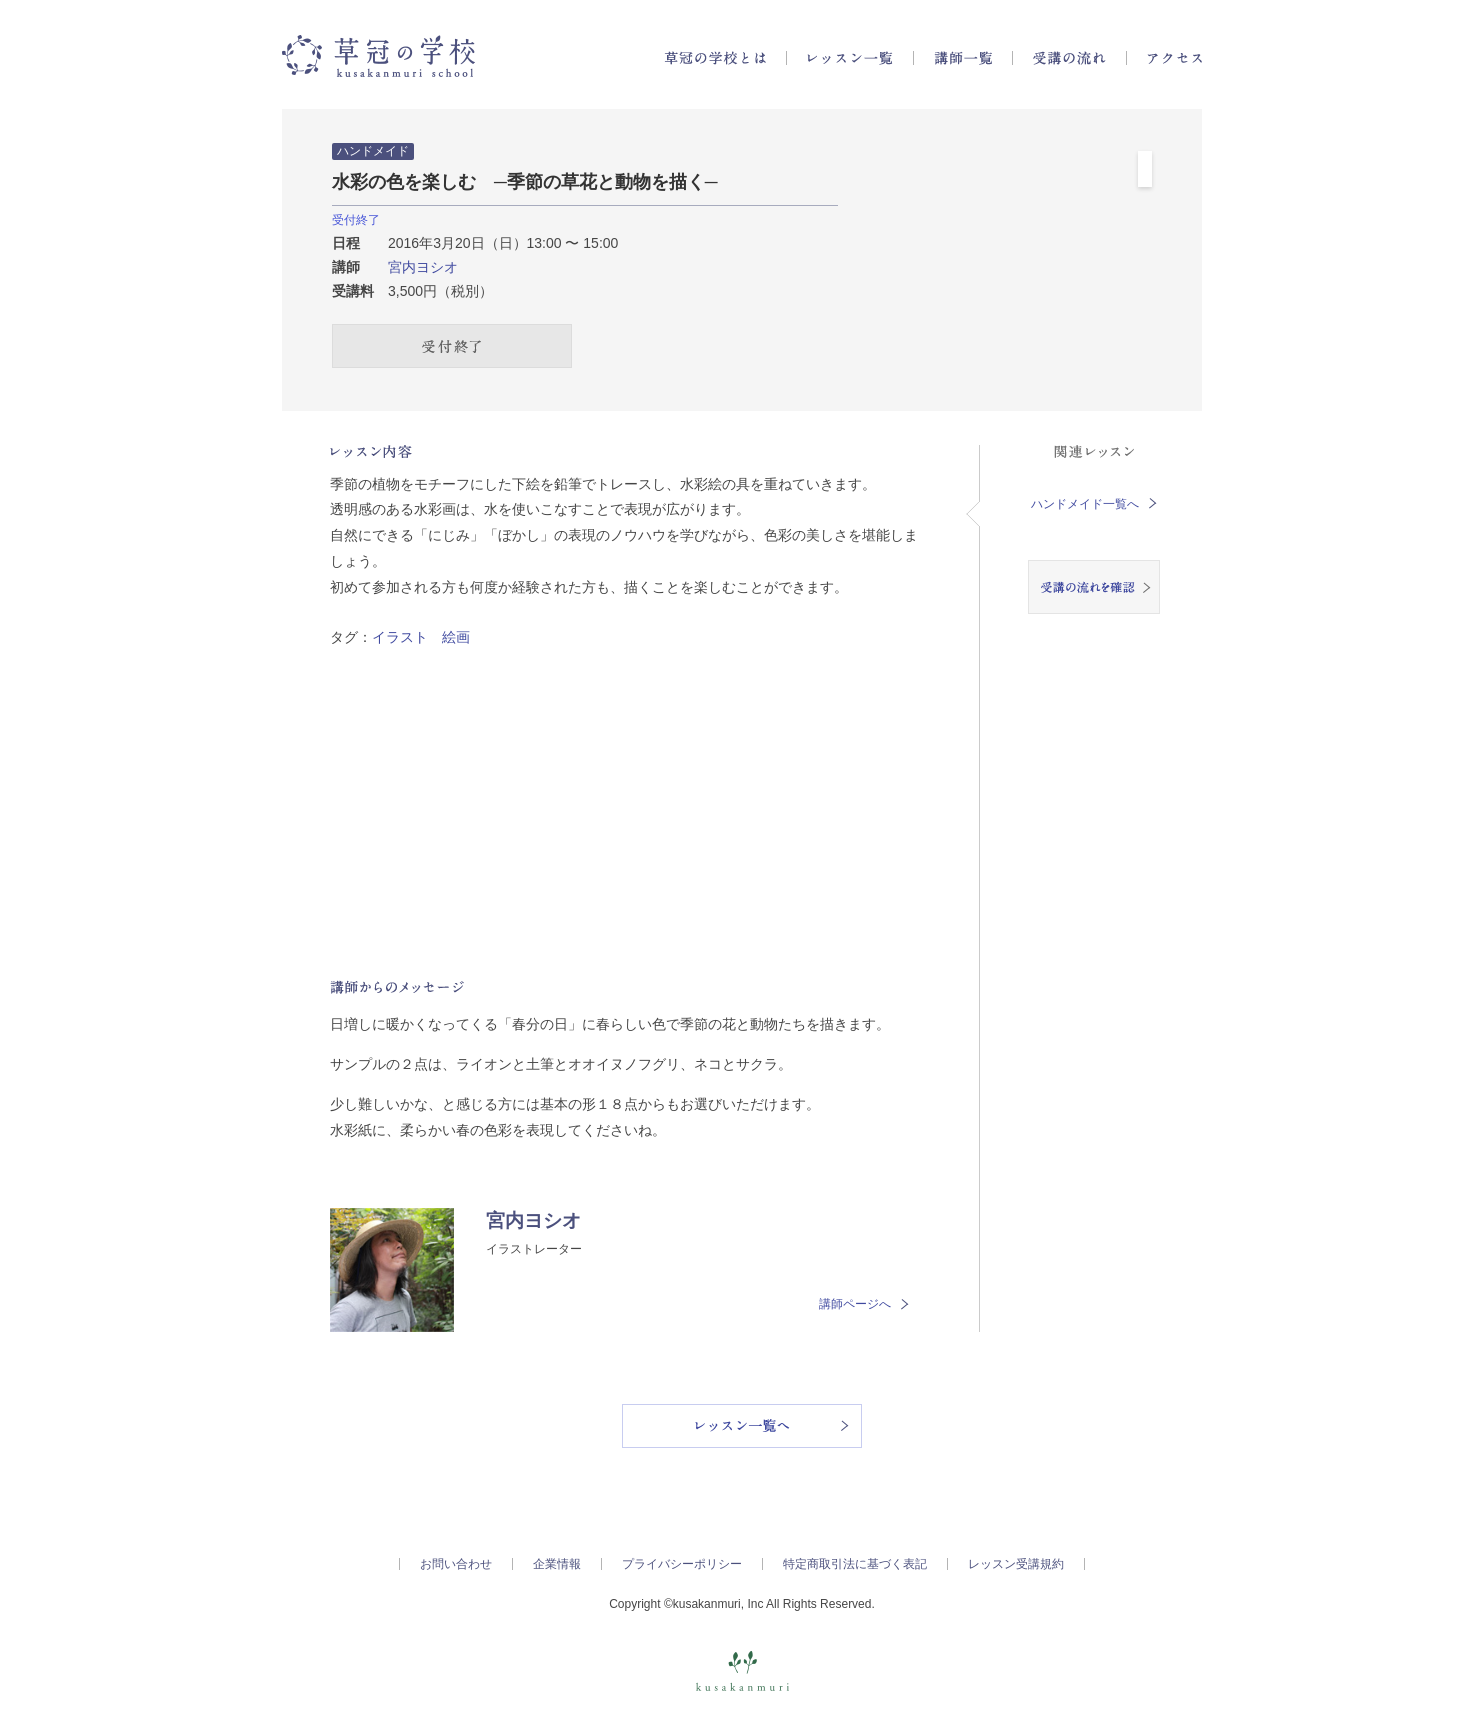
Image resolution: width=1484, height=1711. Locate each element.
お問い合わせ (456, 1564)
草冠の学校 (378, 56)
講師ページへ (864, 1304)
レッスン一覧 (850, 58)
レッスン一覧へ (742, 1426)
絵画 (456, 637)
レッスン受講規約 (1016, 1564)
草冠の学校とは (715, 58)
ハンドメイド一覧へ (1094, 504)
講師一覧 (963, 58)
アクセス (1174, 58)
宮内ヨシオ (423, 267)
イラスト (400, 637)
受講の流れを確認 (1094, 587)
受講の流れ (1069, 58)
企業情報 (557, 1564)
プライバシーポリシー (682, 1564)
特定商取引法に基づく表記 (855, 1564)
